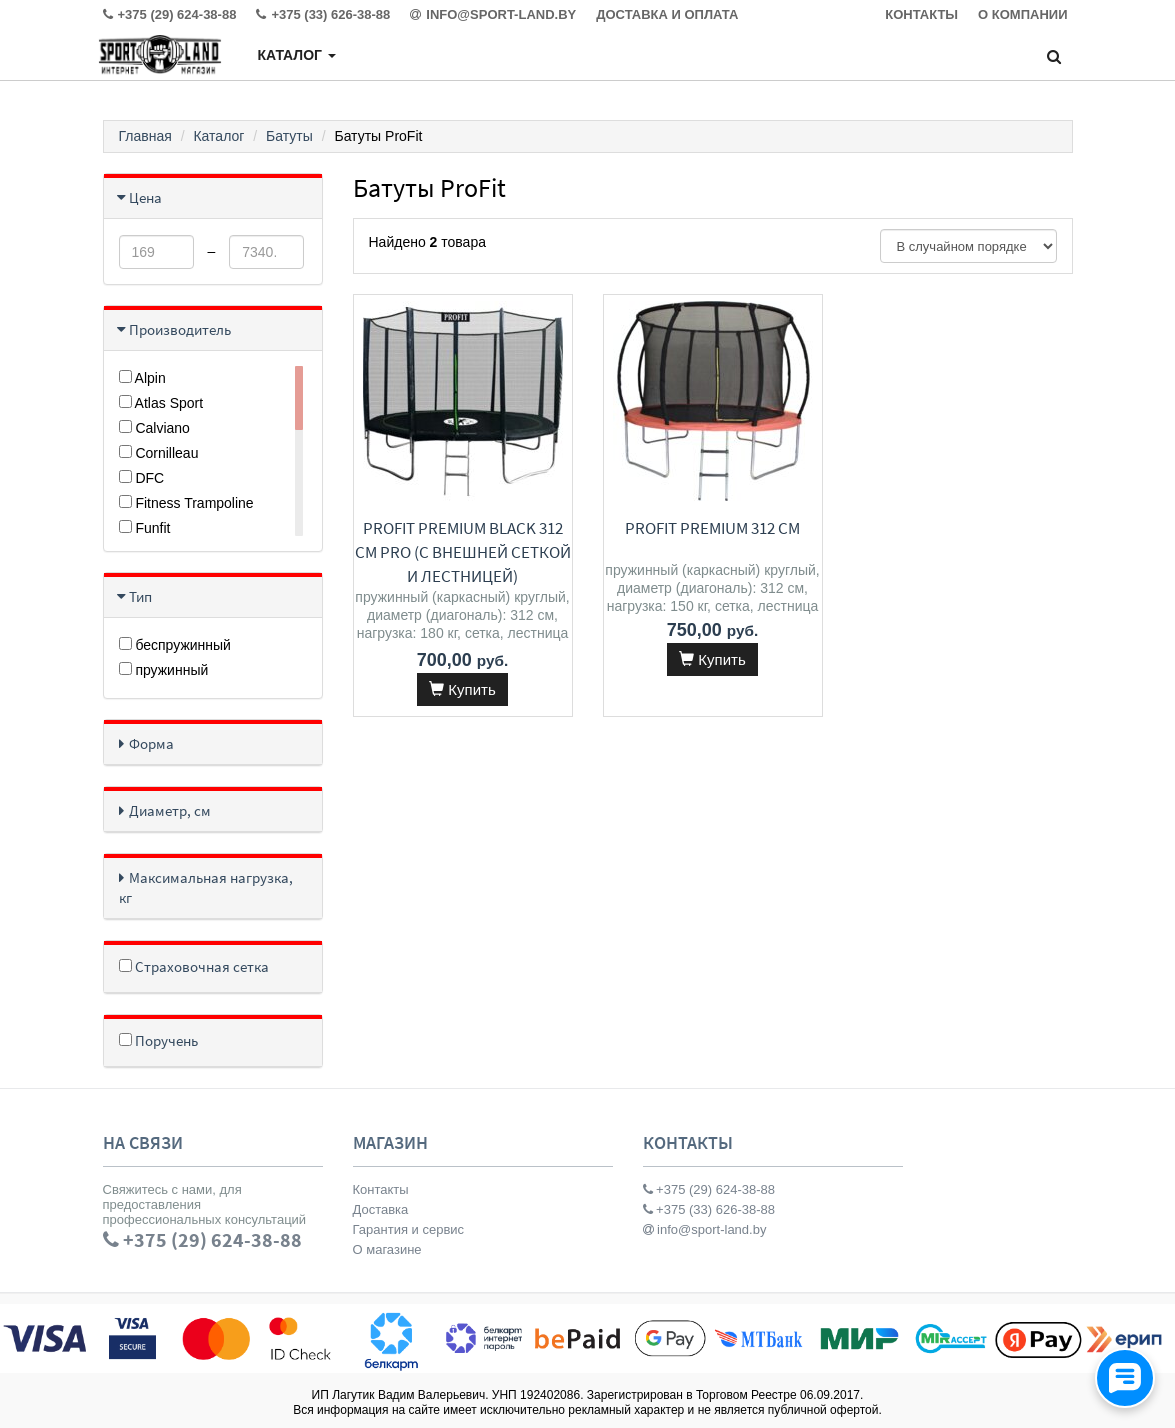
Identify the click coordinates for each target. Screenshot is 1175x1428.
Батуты (289, 136)
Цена (145, 197)
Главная (145, 136)
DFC (142, 478)
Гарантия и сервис (409, 1229)
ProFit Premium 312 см (712, 528)
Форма (151, 743)
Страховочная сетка (194, 966)
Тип (140, 596)
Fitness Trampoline (186, 503)
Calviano (154, 428)
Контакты (381, 1189)
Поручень (158, 1040)
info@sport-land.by (705, 1229)
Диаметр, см (170, 810)
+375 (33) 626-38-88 (709, 1209)
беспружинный (175, 645)
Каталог (296, 55)
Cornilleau (159, 453)
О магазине (387, 1249)
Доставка (381, 1209)
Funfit (145, 528)
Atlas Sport (161, 403)
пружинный (164, 670)
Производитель (180, 329)
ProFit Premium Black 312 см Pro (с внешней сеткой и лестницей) (463, 552)
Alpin (142, 378)
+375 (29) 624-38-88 (709, 1189)
